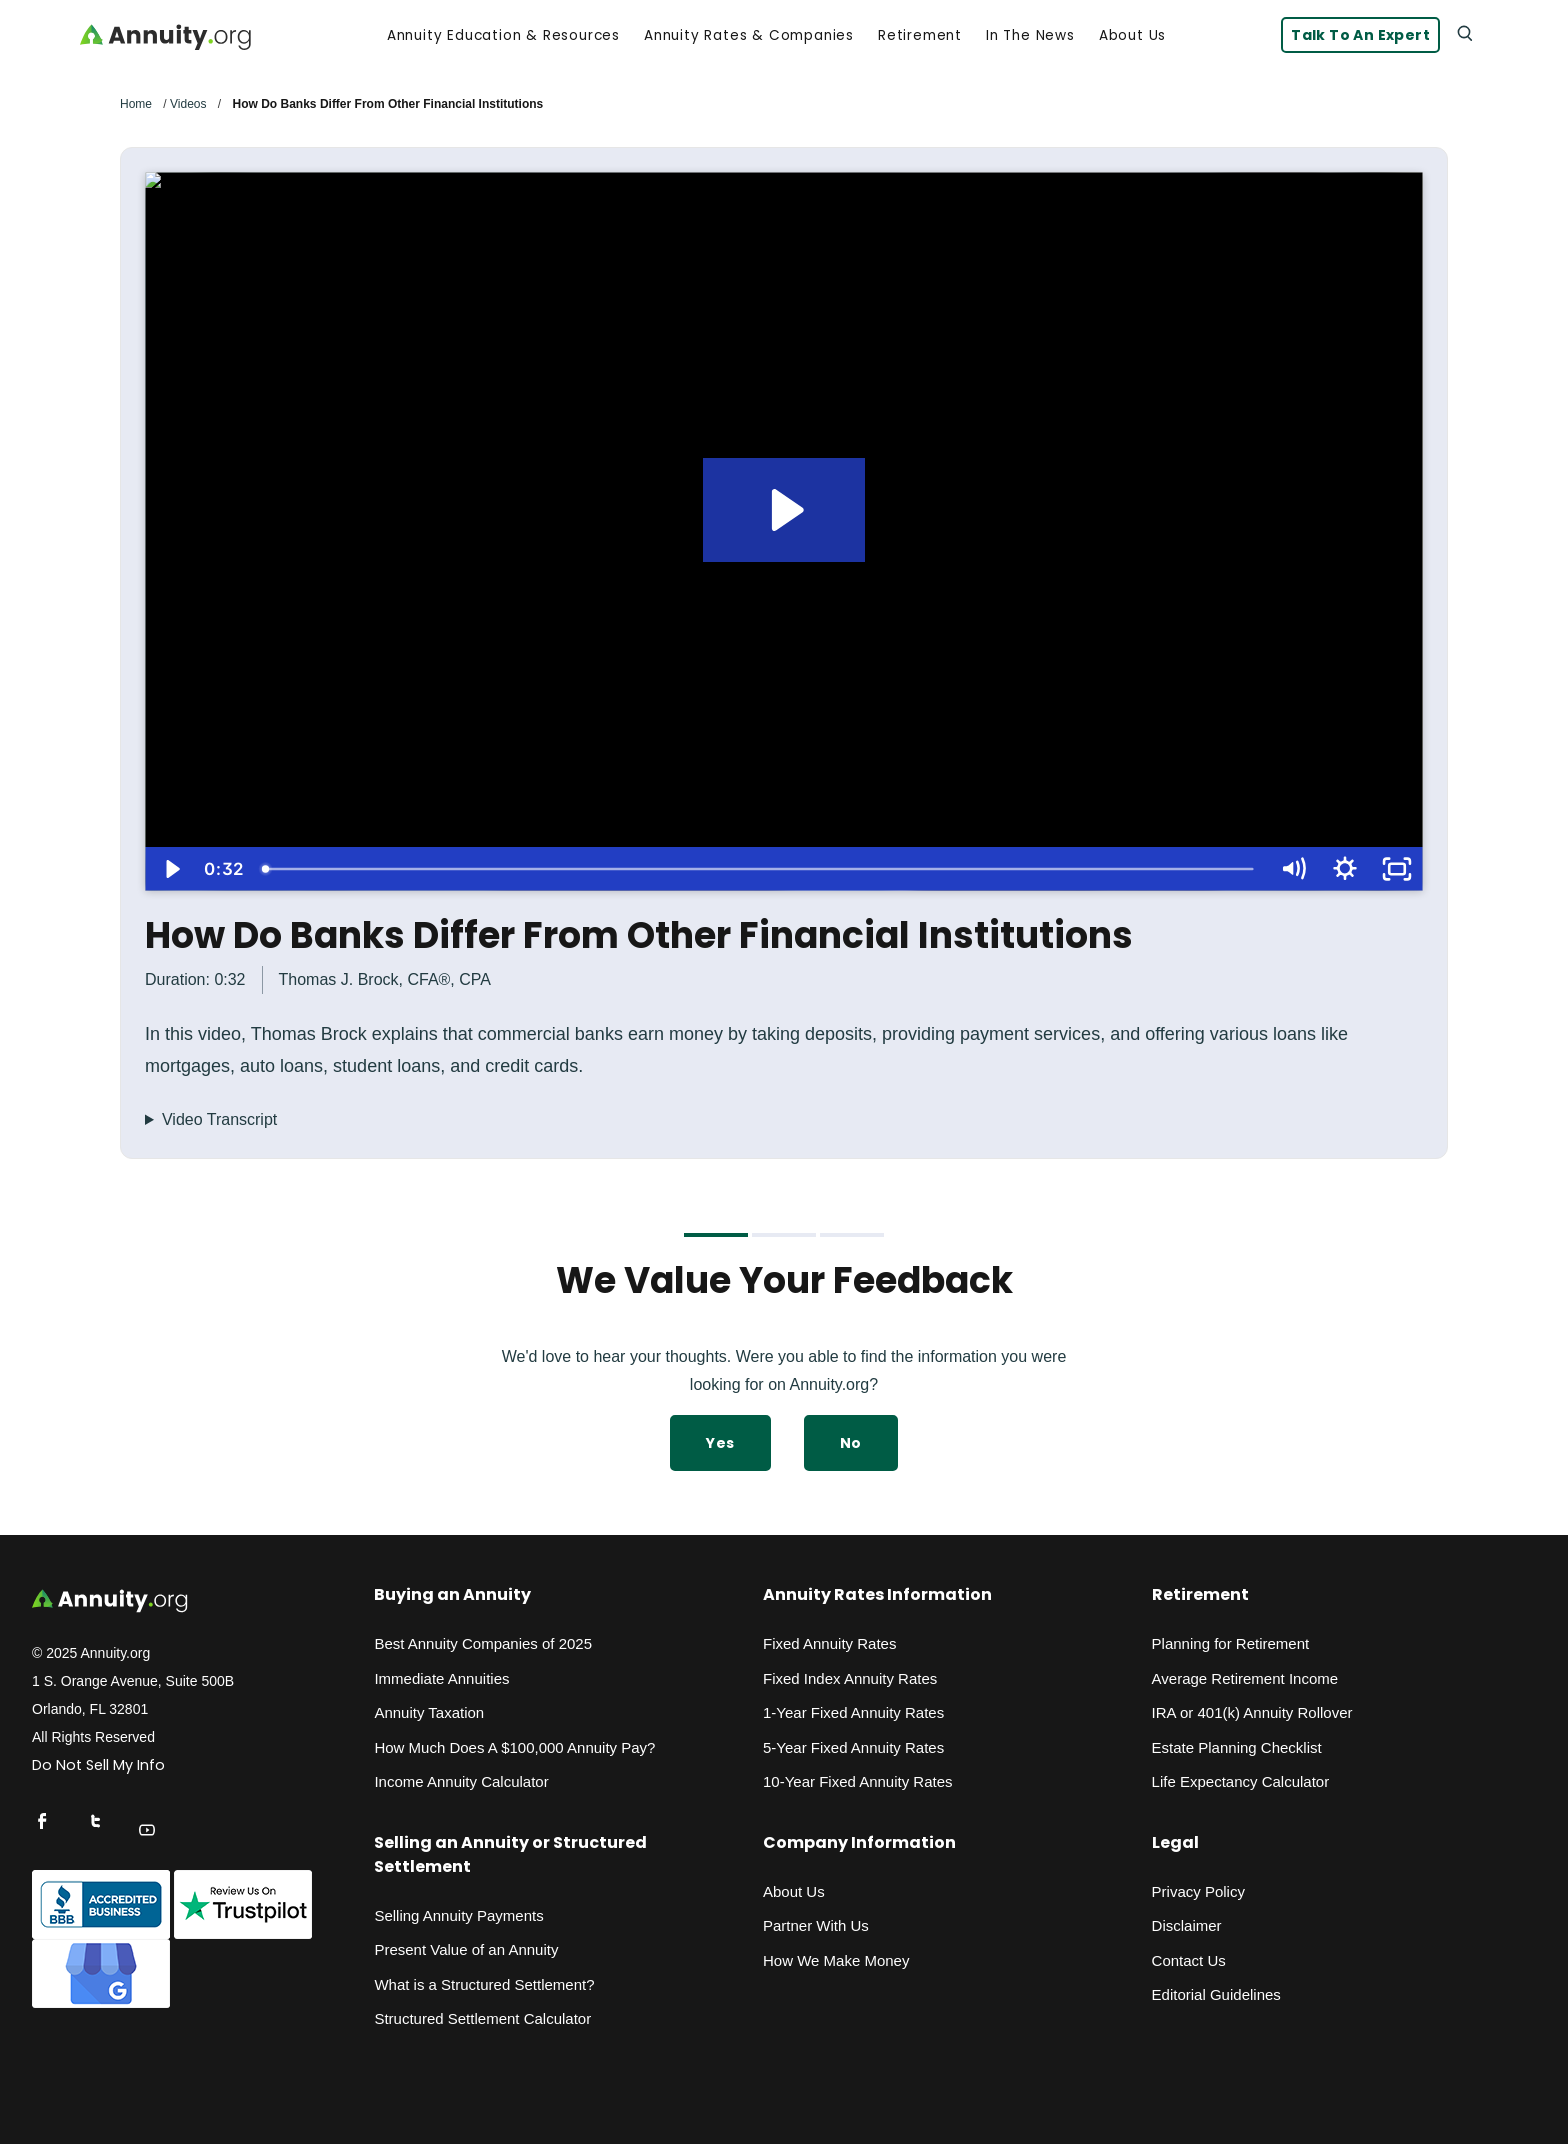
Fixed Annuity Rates (829, 1643)
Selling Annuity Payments (458, 1915)
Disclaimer (1187, 1925)
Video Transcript (219, 1119)
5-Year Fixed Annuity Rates (853, 1747)
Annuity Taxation (429, 1712)
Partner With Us (816, 1925)
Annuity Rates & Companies (749, 36)
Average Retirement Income (1245, 1678)
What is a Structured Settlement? (484, 1984)
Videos (188, 104)
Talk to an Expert (1360, 35)
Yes (720, 1443)
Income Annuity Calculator (461, 1781)
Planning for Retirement (1231, 1643)
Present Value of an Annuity (466, 1949)
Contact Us (1189, 1960)
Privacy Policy (1198, 1891)
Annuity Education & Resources (503, 36)
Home (136, 104)
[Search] (1464, 32)
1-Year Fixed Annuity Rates (853, 1712)
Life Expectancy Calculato (1238, 1781)
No (851, 1443)
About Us (1132, 36)
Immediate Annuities (441, 1678)
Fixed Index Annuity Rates (850, 1678)
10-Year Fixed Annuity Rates (858, 1781)
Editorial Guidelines (1216, 1994)
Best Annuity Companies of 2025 (483, 1643)
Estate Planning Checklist (1237, 1747)
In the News (1030, 36)
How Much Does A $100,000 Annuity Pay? (514, 1747)
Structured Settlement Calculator (482, 2018)
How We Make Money (836, 1960)
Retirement (920, 36)
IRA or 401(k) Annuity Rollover (1252, 1712)
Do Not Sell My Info (98, 1765)
